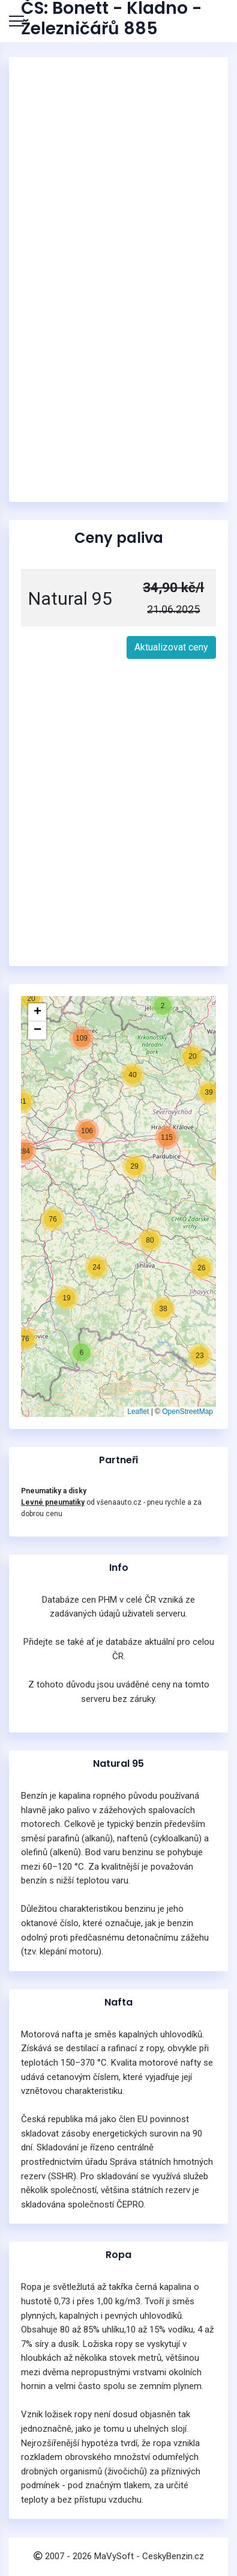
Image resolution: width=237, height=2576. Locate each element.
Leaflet (138, 1411)
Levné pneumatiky (53, 1502)
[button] (67, 1298)
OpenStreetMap (187, 1411)
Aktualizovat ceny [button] (171, 647)
